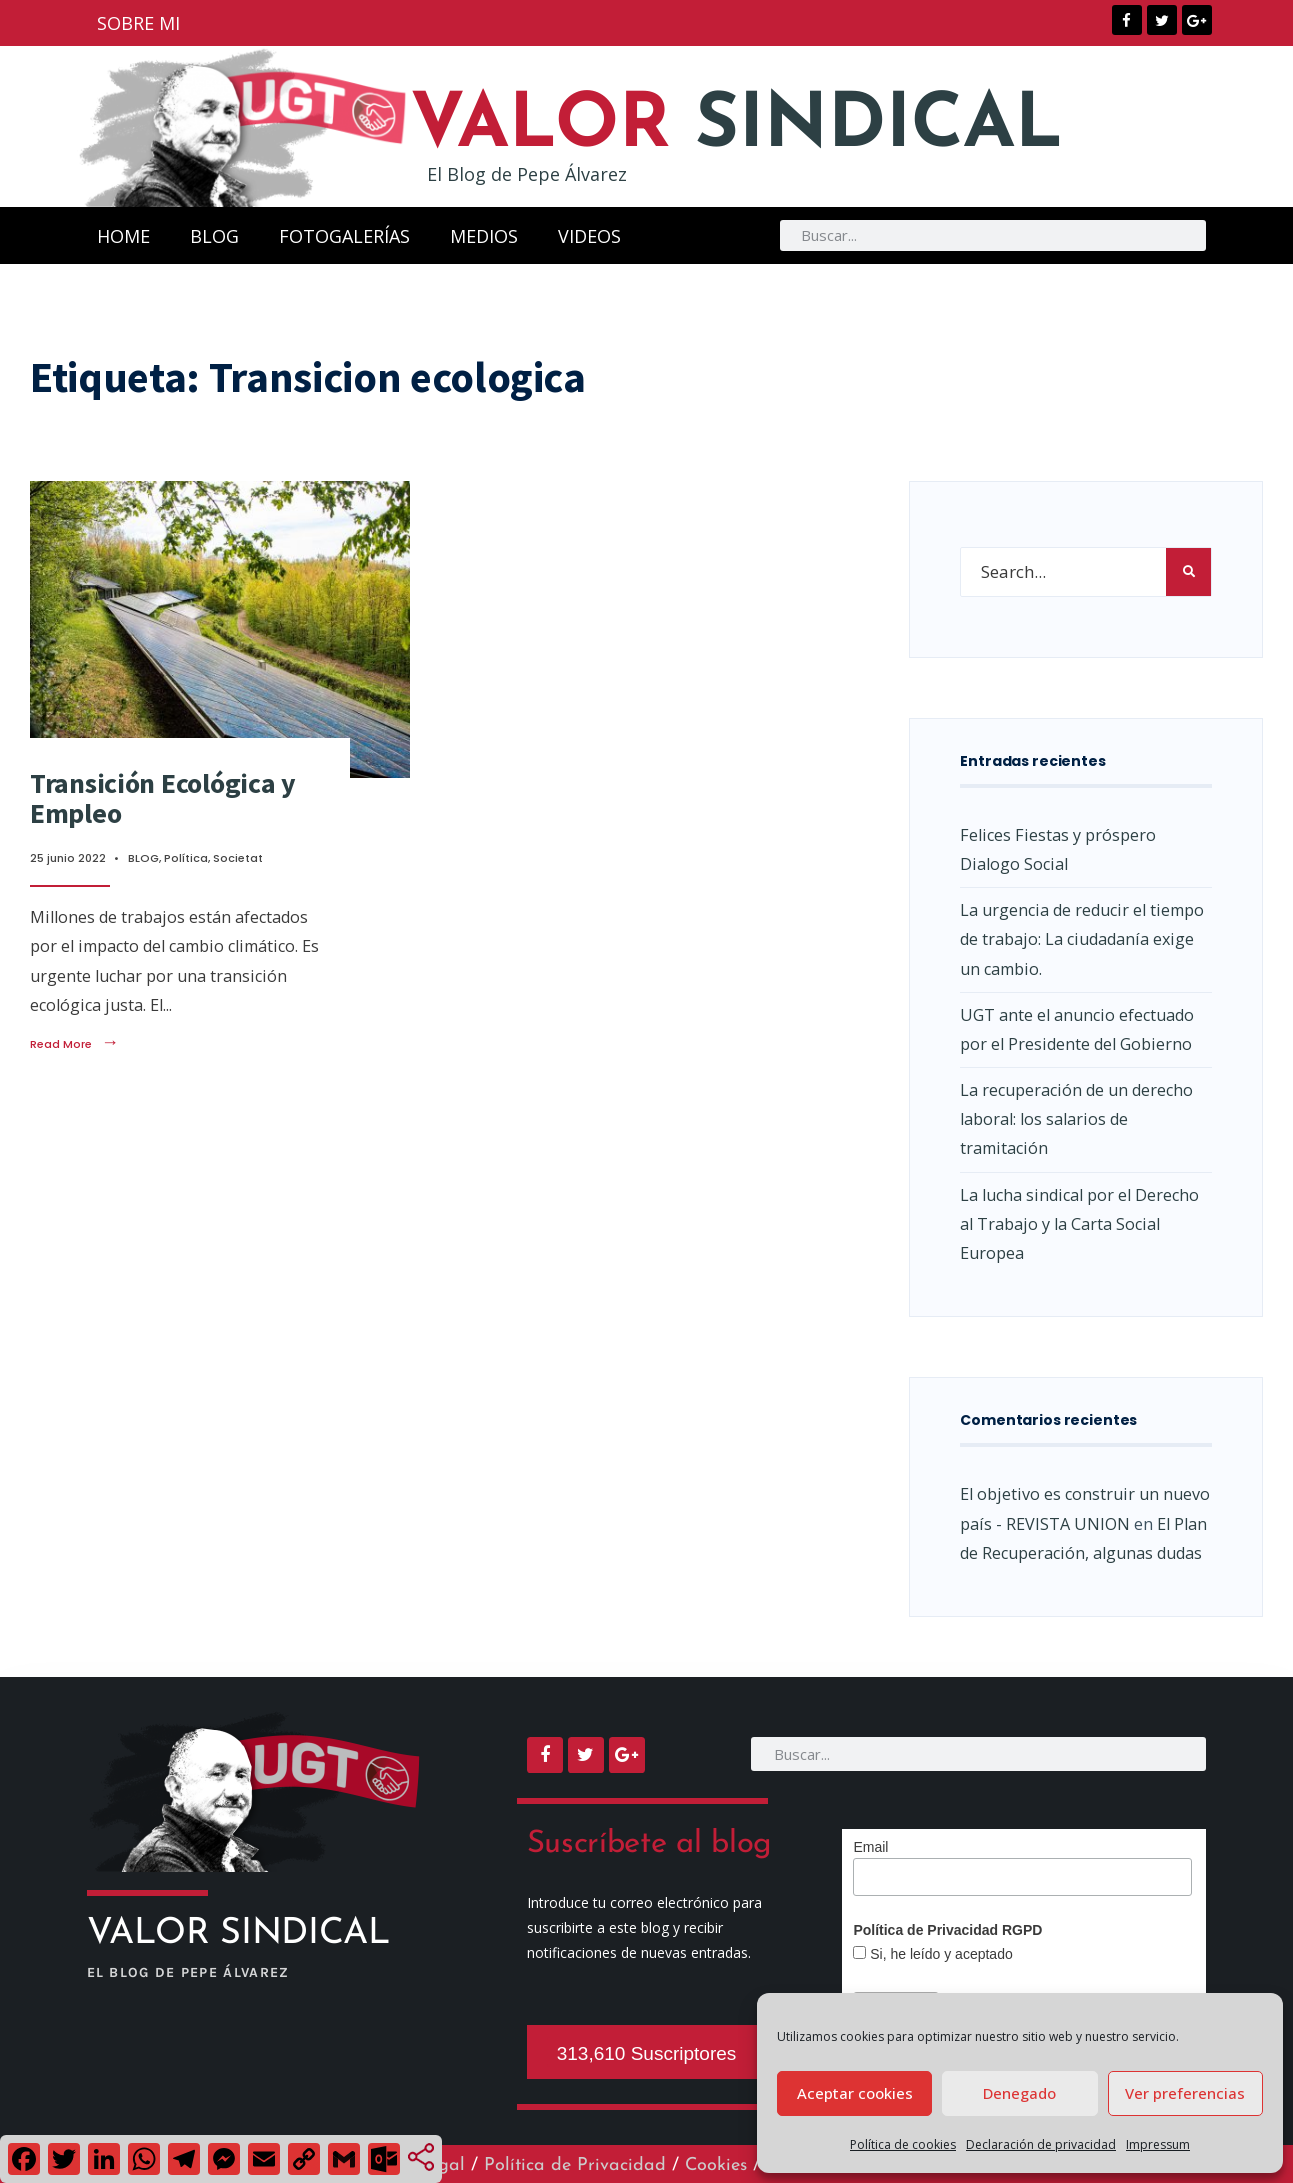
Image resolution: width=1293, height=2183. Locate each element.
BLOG (214, 236)
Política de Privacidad (575, 2165)
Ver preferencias (1185, 2093)
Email (870, 1847)
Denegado (1019, 2093)
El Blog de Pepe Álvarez (527, 174)
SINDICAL (759, 126)
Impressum (1158, 2144)
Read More (74, 1044)
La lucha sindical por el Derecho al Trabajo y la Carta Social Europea (1079, 1224)
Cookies (716, 2165)
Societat (238, 858)
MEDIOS (484, 236)
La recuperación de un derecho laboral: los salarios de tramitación (1076, 1119)
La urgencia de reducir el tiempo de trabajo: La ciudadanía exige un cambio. (1082, 939)
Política (186, 858)
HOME (123, 236)
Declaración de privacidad (1041, 2144)
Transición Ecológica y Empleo (163, 798)
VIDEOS (589, 236)
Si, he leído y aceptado (939, 1954)
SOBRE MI (138, 23)
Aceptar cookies (855, 2093)
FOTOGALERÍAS (344, 236)
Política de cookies (903, 2144)
